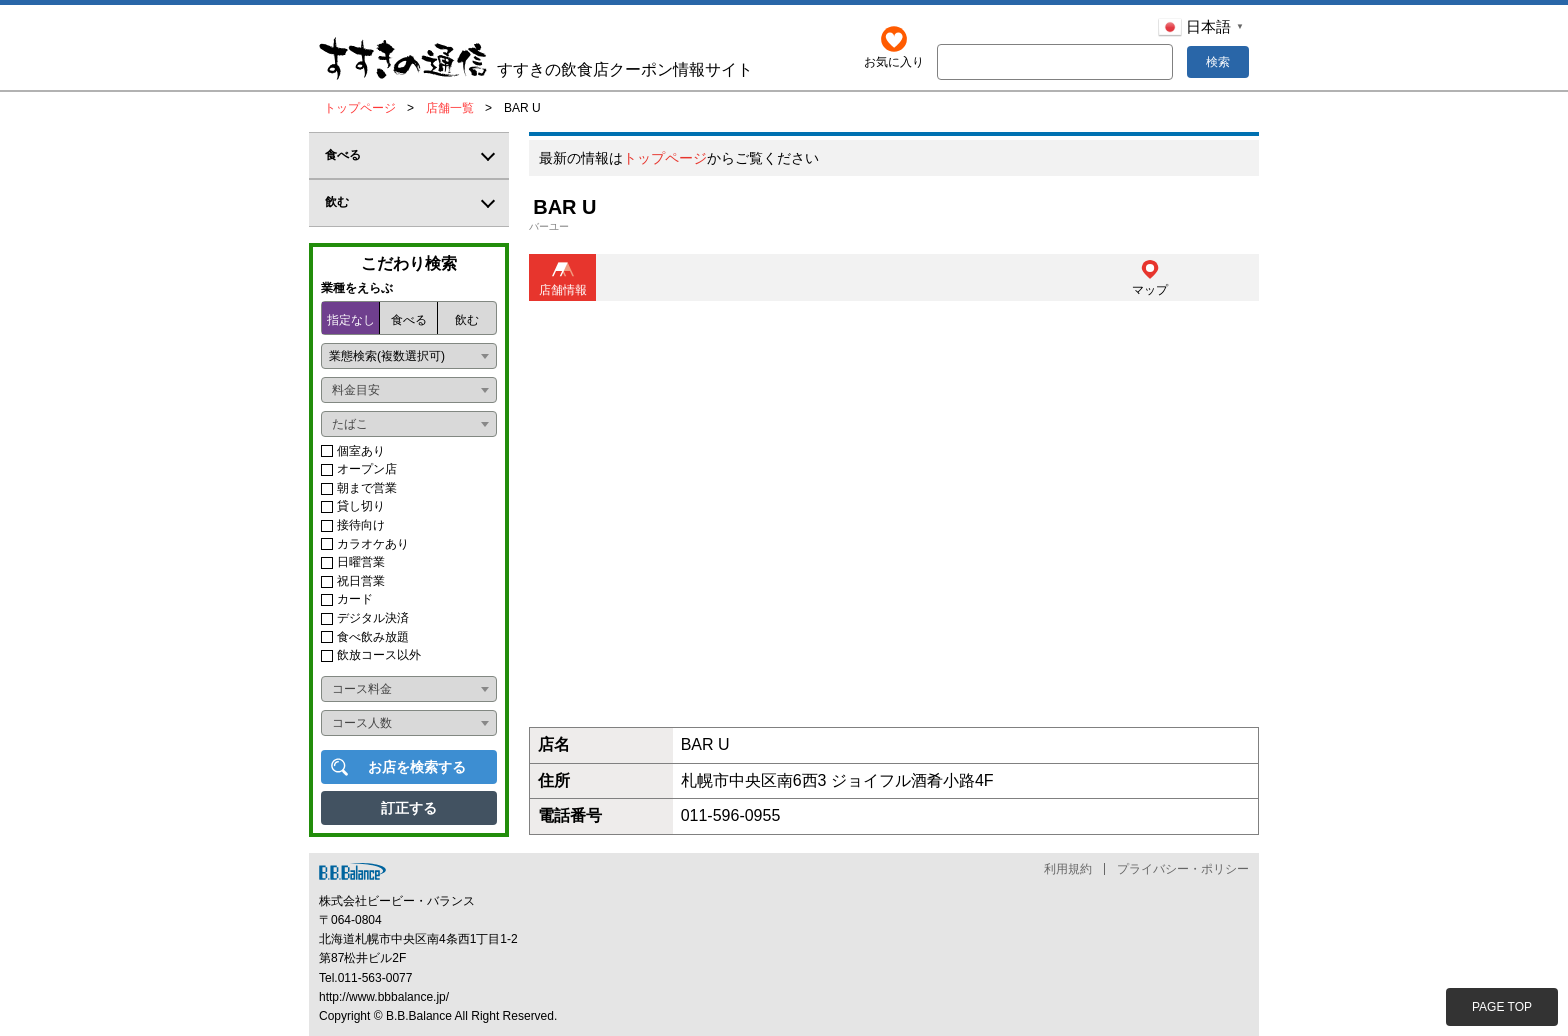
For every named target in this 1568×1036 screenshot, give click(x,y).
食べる (409, 320)
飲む (467, 320)
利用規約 (1068, 869)
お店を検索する (417, 767)
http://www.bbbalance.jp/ (384, 997)
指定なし (351, 320)
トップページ (665, 159)
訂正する (409, 808)
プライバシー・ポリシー (1183, 869)
